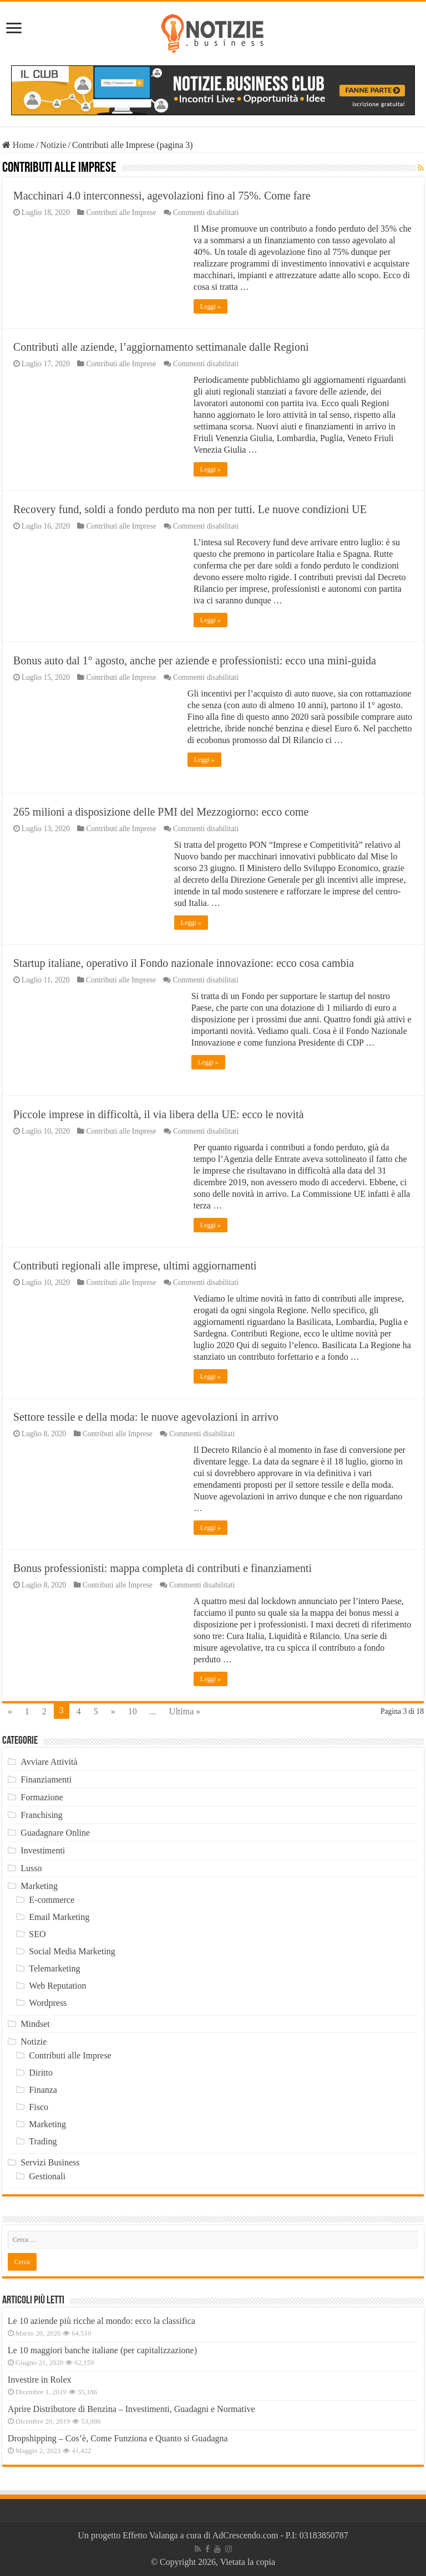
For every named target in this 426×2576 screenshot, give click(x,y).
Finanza (43, 2089)
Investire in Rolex (40, 2379)
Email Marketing (59, 1917)
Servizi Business (50, 2162)
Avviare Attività (49, 1761)
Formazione (42, 1797)
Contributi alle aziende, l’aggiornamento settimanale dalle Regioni (161, 347)
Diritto (41, 2072)
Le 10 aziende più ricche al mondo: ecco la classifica (101, 2321)
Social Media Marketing (72, 1951)
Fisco (38, 2107)
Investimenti (43, 1850)
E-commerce (51, 1899)
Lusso (31, 1868)
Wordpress (48, 2002)
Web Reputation (57, 1985)
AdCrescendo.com (245, 2535)
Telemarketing (54, 1968)
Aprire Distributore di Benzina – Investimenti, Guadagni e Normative (131, 2409)
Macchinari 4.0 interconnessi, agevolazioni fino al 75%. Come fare (162, 196)
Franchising (42, 1815)
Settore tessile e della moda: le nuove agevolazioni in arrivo (145, 1417)
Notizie (53, 145)
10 (132, 1711)
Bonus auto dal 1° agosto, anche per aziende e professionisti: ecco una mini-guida (194, 660)
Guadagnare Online (55, 1832)
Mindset (35, 2024)
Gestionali (47, 2176)
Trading (43, 2141)
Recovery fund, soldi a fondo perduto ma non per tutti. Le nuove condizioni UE (190, 509)
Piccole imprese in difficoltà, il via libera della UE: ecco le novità (158, 1114)
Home (18, 145)
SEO (37, 1934)
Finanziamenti (46, 1779)
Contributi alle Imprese (121, 212)
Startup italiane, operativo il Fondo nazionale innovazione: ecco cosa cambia (183, 963)
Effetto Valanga (150, 2535)
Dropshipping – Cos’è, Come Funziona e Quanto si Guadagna (118, 2438)
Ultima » (184, 1711)
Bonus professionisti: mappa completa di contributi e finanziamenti (162, 1568)
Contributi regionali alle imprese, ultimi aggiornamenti (135, 1265)
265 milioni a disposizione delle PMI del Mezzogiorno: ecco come (161, 812)
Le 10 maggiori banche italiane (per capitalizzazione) (102, 2350)
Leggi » (210, 306)
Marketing (39, 1886)
